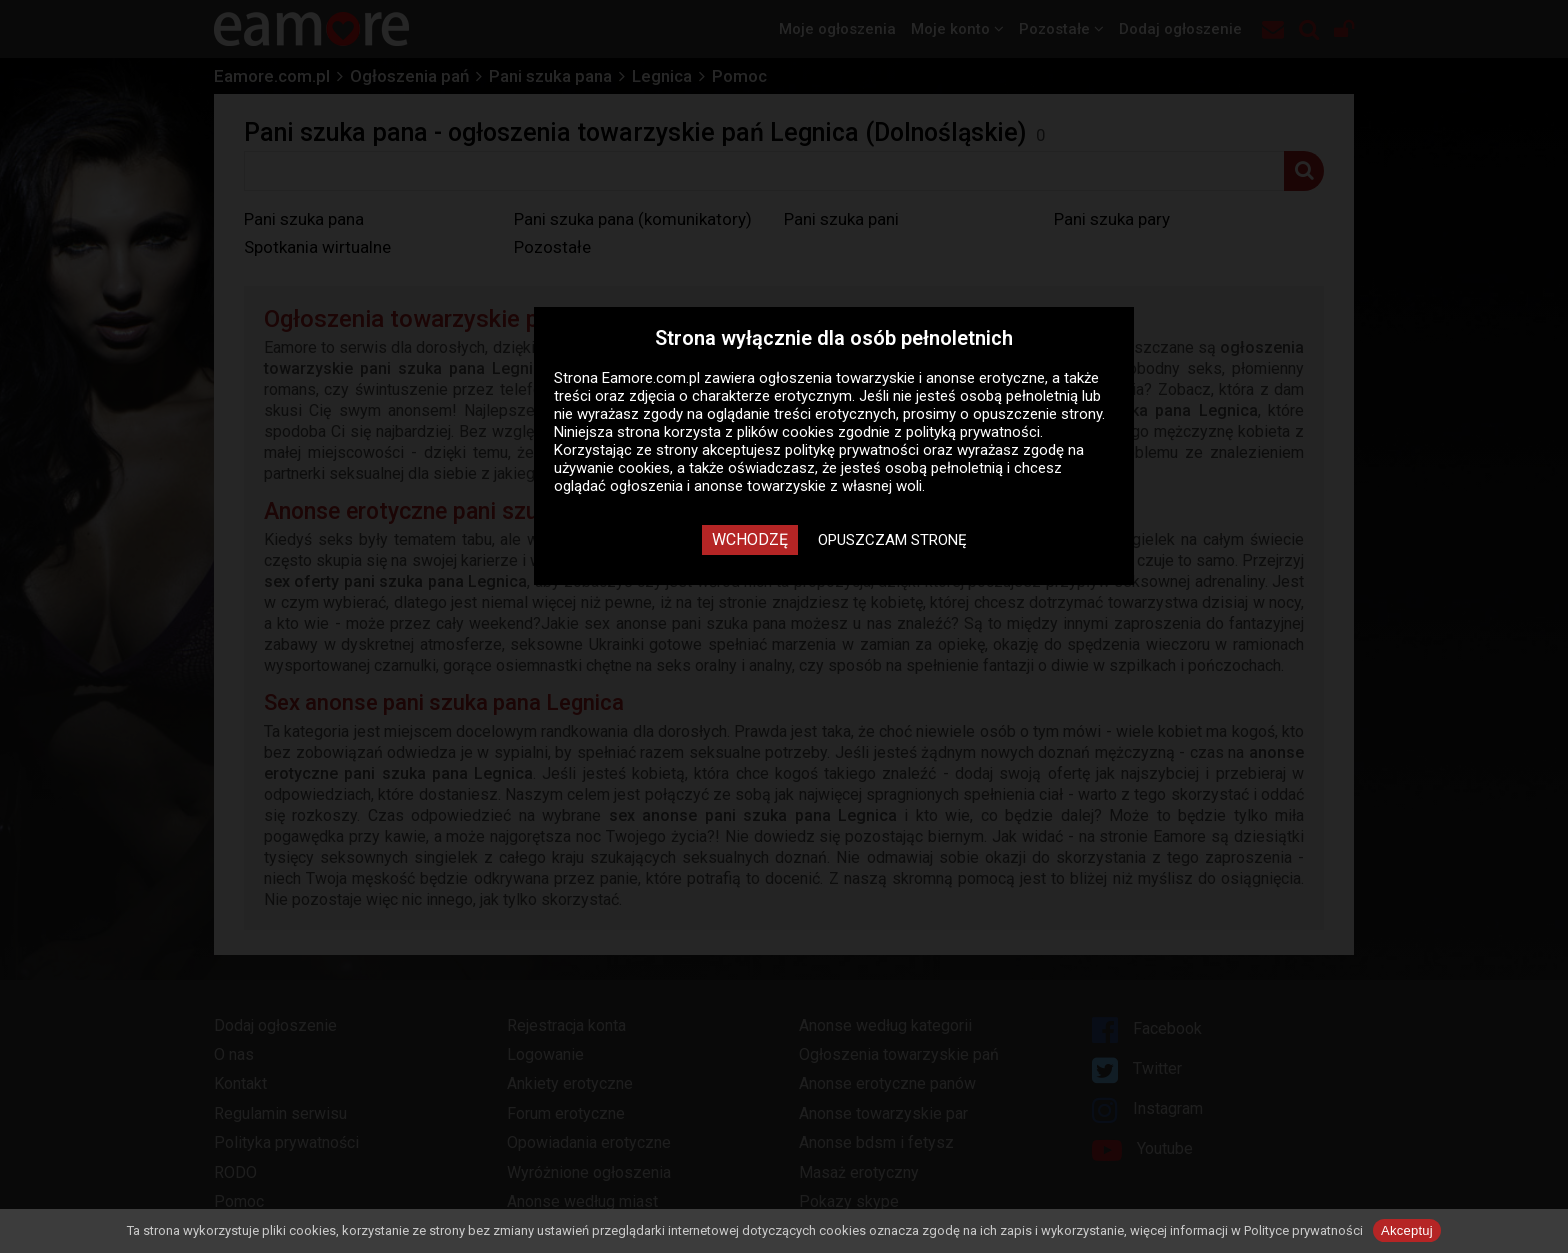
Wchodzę (750, 539)
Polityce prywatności (1303, 1230)
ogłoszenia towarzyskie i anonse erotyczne (902, 378)
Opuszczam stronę (892, 540)
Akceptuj (1407, 1230)
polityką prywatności (973, 432)
